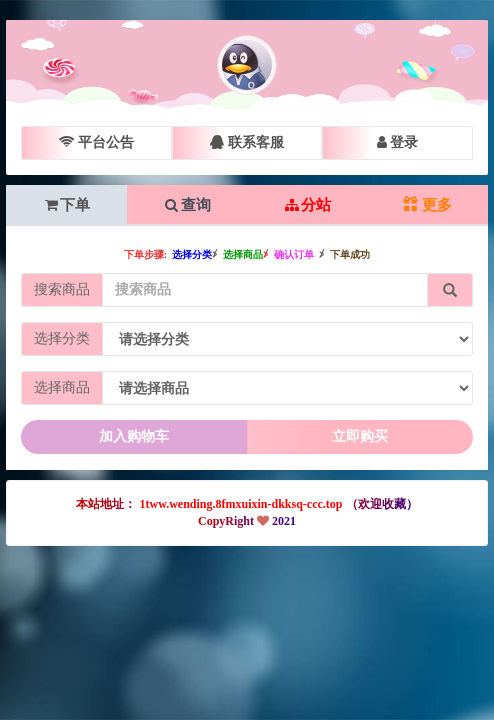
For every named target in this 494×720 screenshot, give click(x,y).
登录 (398, 142)
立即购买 (360, 436)
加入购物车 (134, 436)
